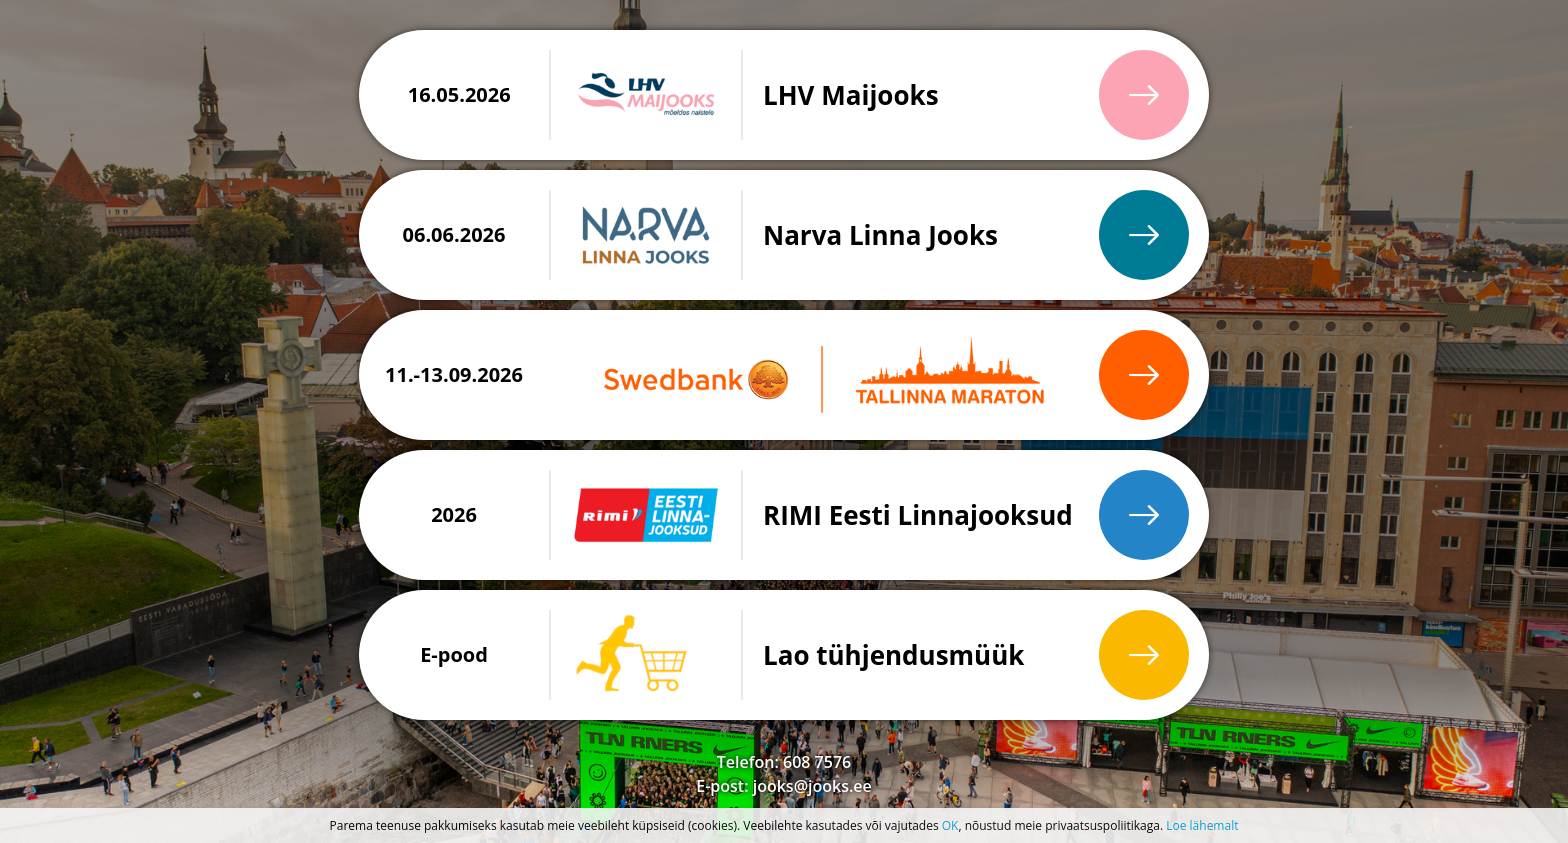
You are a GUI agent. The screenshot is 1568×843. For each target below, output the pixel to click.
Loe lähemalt (1202, 825)
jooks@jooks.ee (812, 786)
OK (950, 825)
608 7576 (817, 762)
